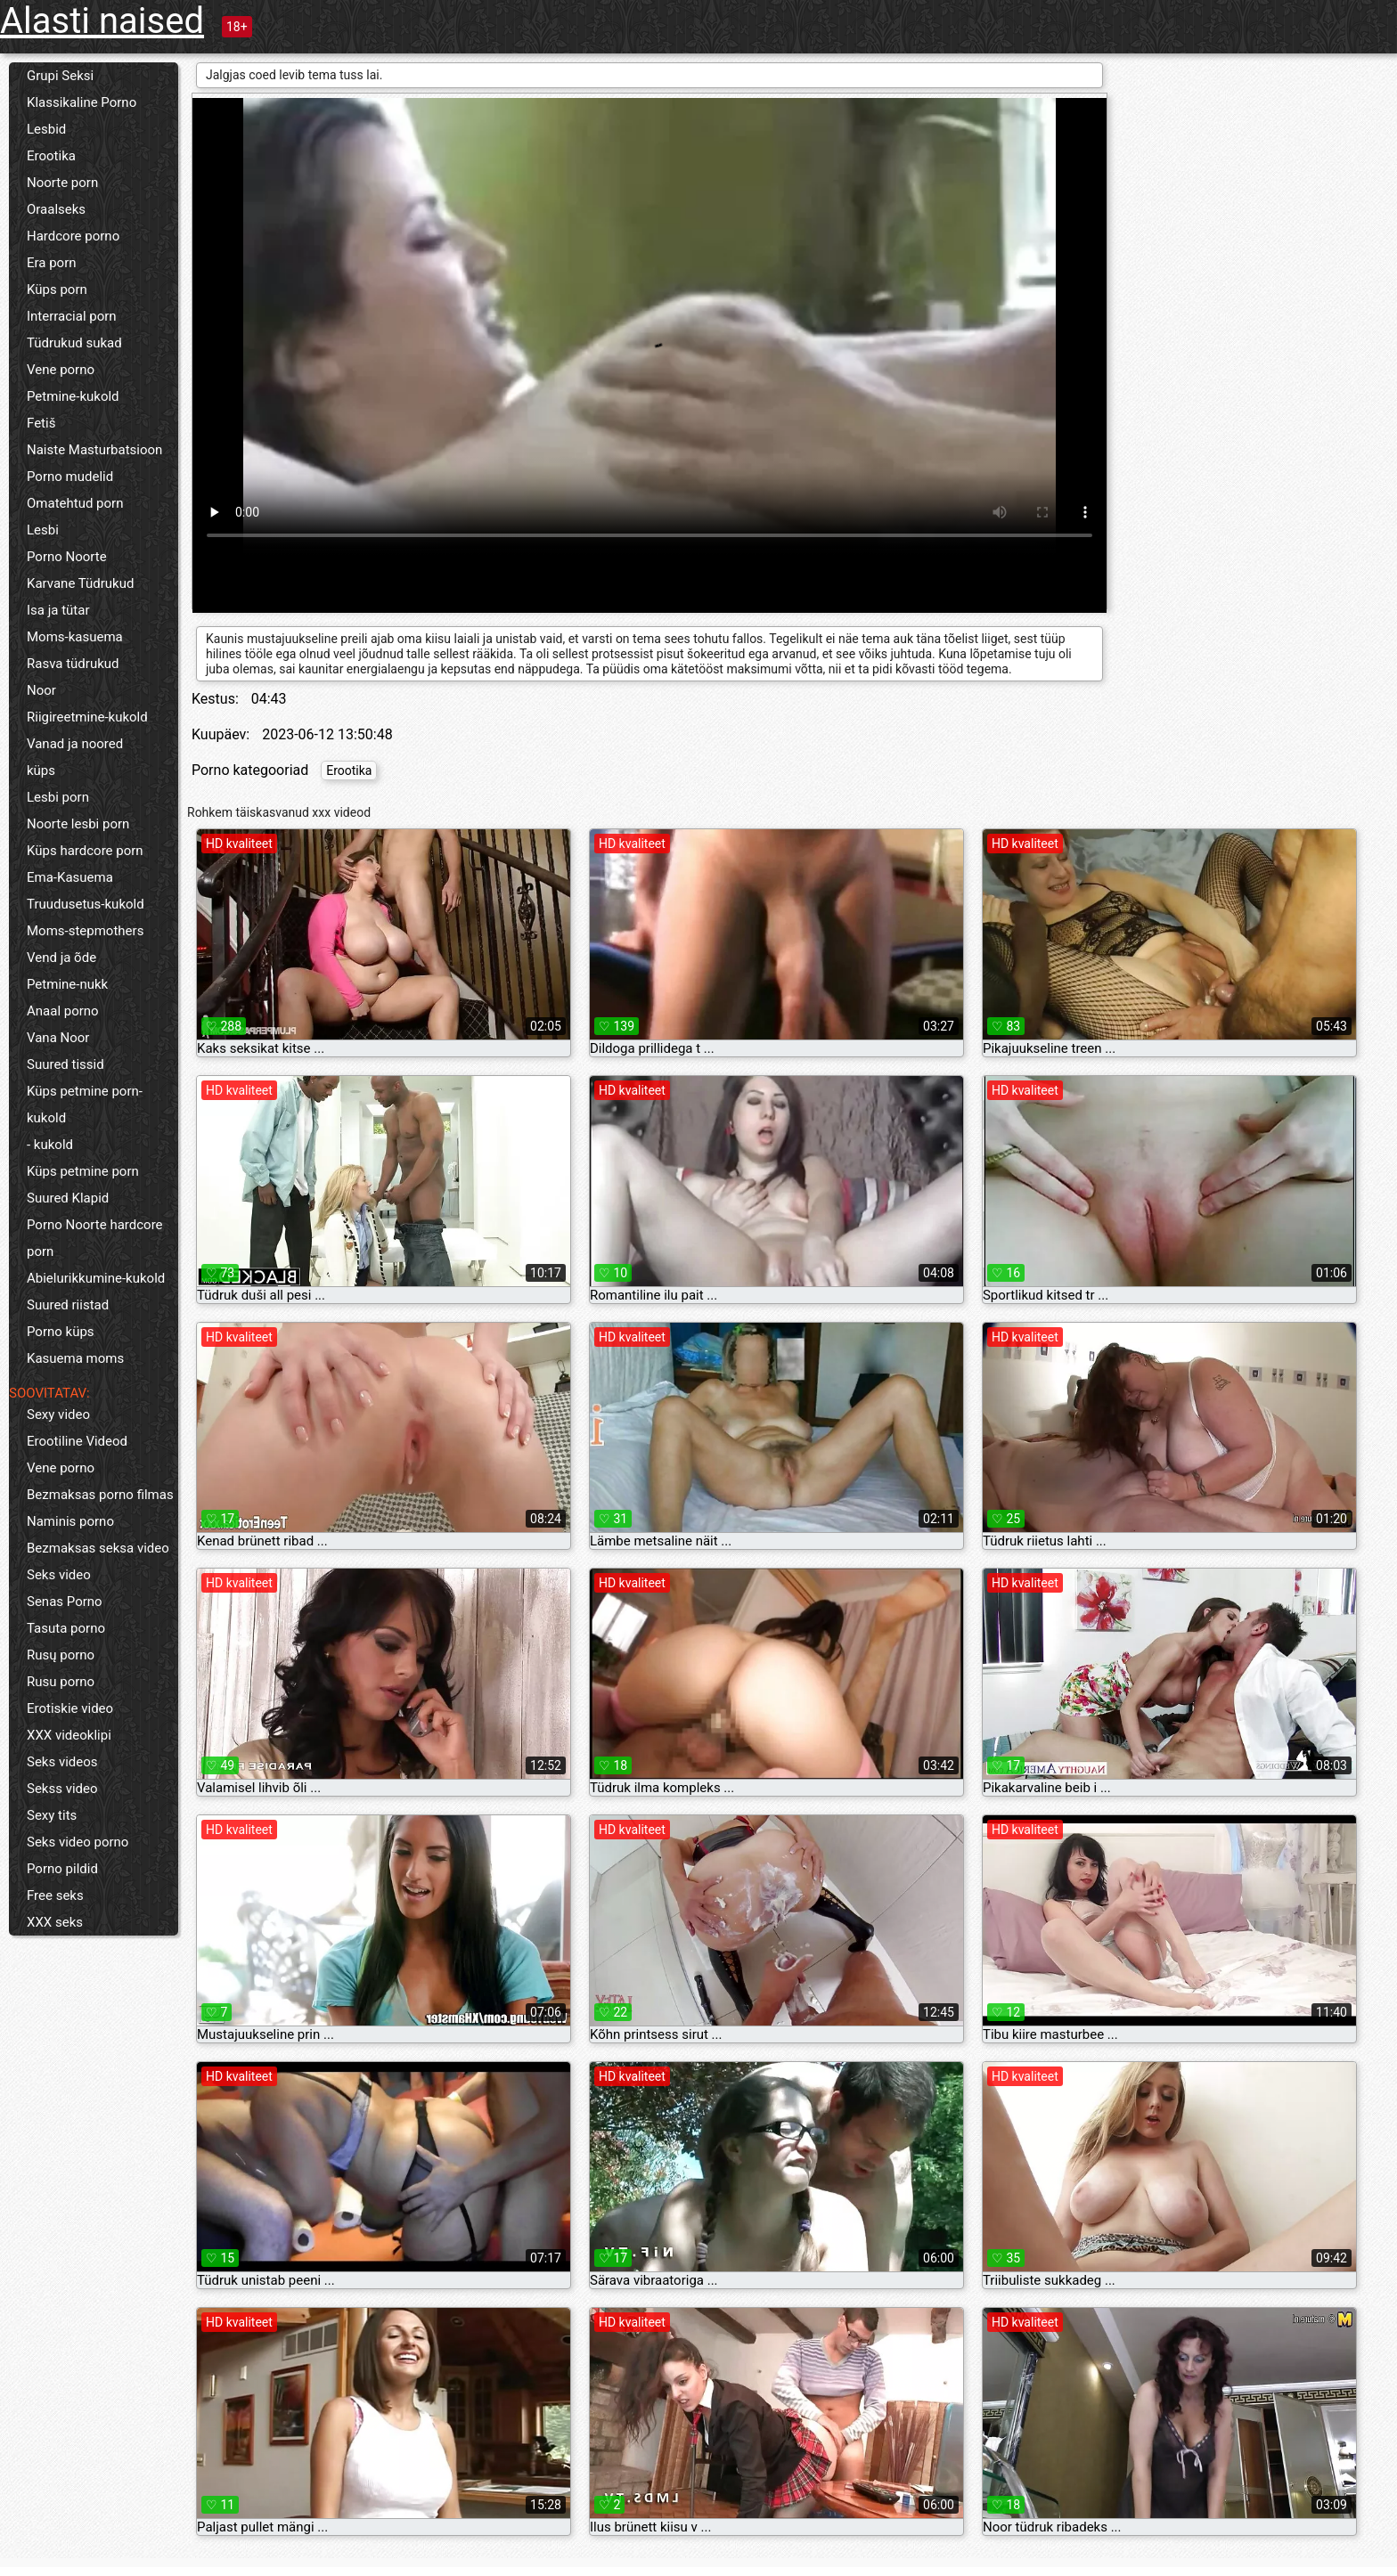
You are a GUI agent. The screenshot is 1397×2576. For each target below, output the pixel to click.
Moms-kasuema (75, 637)
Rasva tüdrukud (73, 664)
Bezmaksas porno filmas (100, 1495)
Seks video (59, 1575)
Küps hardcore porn (85, 851)
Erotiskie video (70, 1708)
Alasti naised (102, 21)
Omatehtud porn (75, 503)
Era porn (52, 263)
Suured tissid (65, 1064)
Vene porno (60, 370)
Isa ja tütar (58, 610)
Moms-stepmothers (85, 931)
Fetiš (41, 423)
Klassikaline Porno (81, 102)
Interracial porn (72, 316)
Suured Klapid (68, 1198)
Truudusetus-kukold (85, 904)
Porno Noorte (67, 557)
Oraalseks (56, 209)
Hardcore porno (73, 236)
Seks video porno (77, 1842)
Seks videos (62, 1762)
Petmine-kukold (73, 396)
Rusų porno (60, 1655)
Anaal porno (63, 1011)
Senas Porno (64, 1602)
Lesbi (43, 530)
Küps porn (57, 289)
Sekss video (62, 1789)
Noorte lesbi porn (78, 824)
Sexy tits (52, 1815)
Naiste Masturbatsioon (94, 450)
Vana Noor (58, 1038)
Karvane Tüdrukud (80, 583)
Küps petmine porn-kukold (85, 1104)
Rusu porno (60, 1682)
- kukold (50, 1145)
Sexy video (58, 1414)
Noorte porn (62, 183)
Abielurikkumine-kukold (96, 1278)
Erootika (51, 156)
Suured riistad (68, 1305)
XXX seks (55, 1922)
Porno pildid (62, 1869)
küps (41, 770)
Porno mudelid (70, 477)
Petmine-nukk (67, 984)
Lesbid (46, 129)
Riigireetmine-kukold (87, 717)
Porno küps (60, 1332)
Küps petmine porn (83, 1171)
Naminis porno (70, 1521)
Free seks (55, 1895)
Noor (41, 690)
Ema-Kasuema (70, 877)
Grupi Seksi (60, 76)
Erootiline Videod (77, 1441)
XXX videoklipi (69, 1735)
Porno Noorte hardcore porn (95, 1238)
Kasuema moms (75, 1358)
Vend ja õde (61, 958)
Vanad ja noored (75, 744)
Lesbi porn (58, 797)
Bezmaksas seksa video (98, 1548)
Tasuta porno (66, 1628)
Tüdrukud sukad (74, 343)
